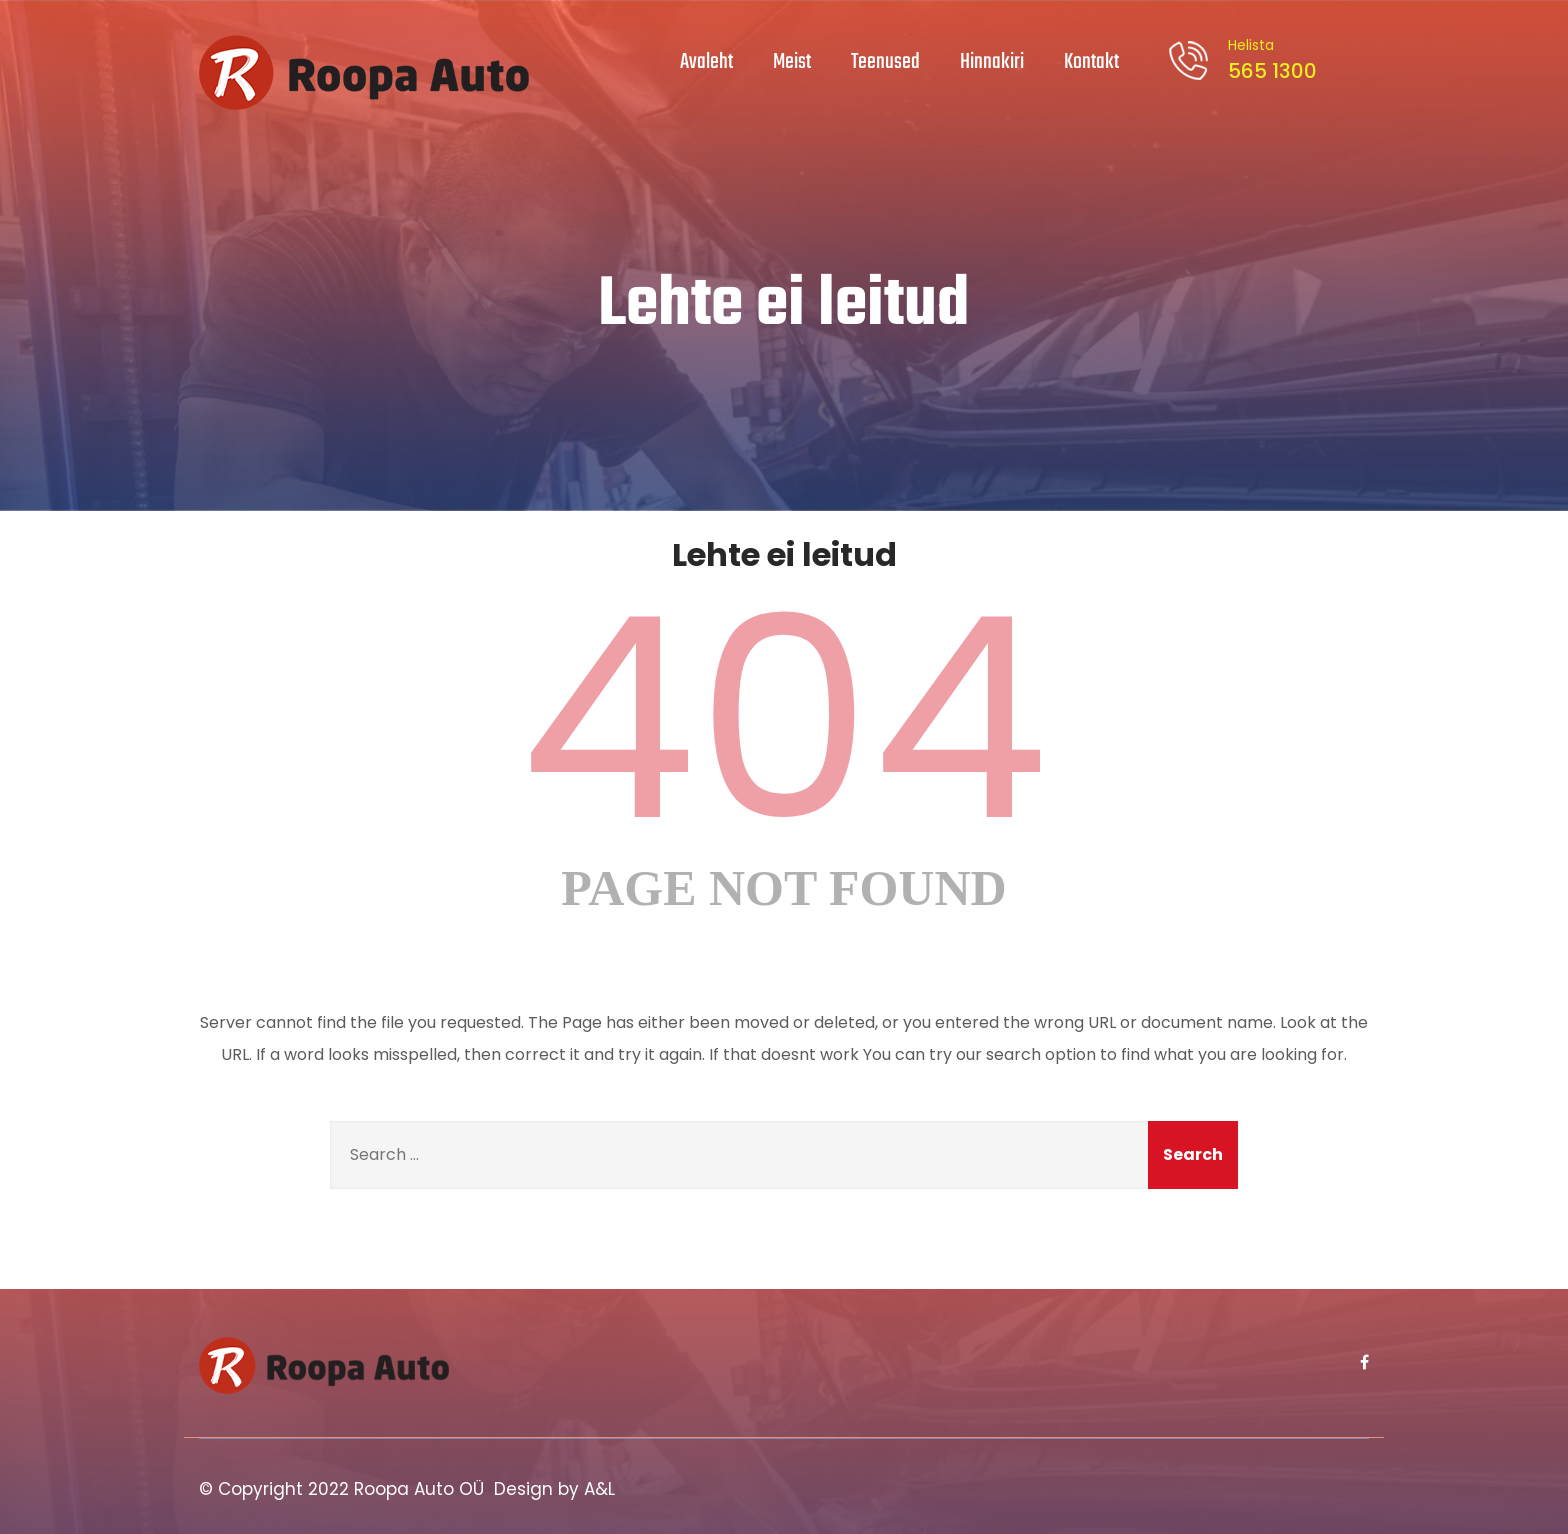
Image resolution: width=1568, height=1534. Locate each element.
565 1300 (1269, 60)
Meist (792, 62)
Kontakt (1091, 62)
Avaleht (706, 62)
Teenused (885, 62)
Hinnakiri (992, 62)
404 (784, 719)
